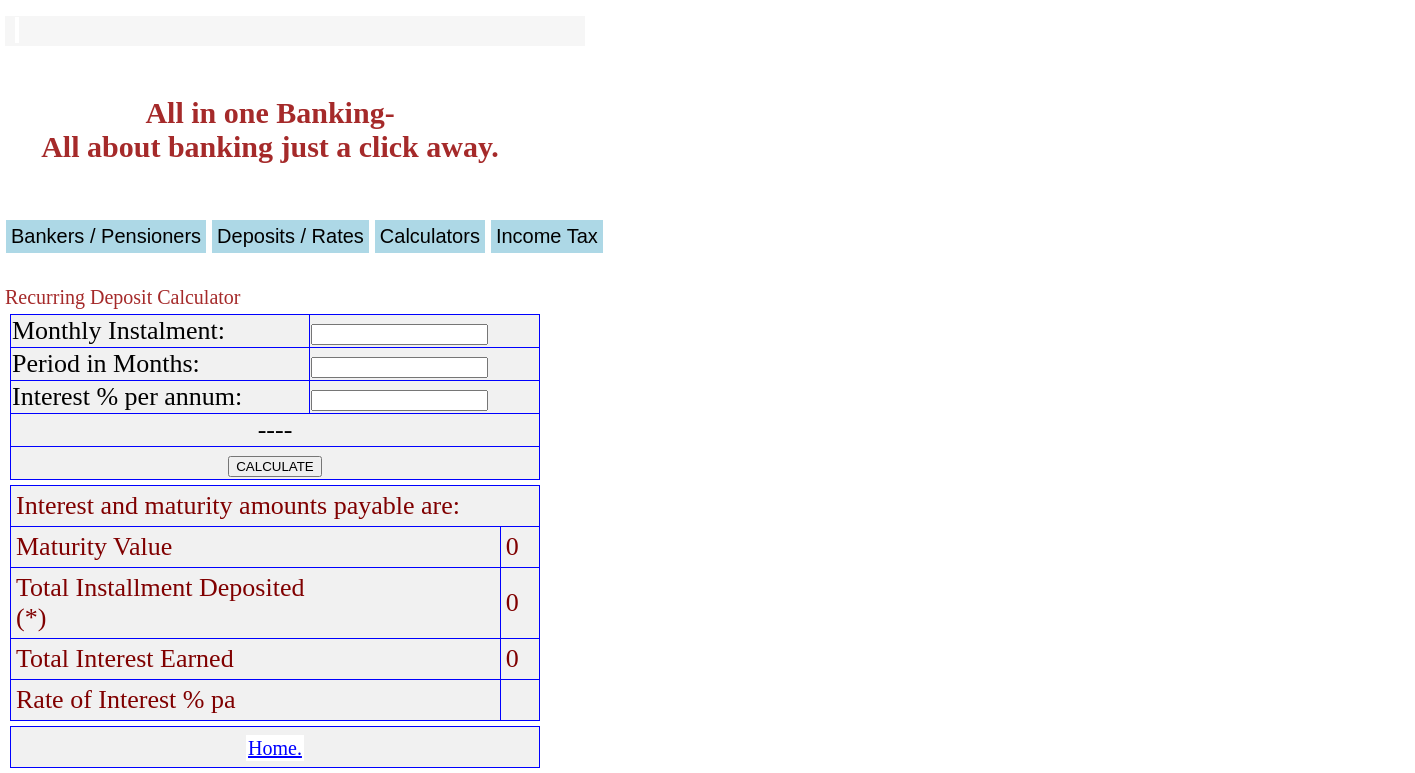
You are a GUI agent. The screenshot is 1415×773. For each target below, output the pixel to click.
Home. (275, 748)
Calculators (430, 236)
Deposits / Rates (290, 236)
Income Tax (547, 236)
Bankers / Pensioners (106, 236)
